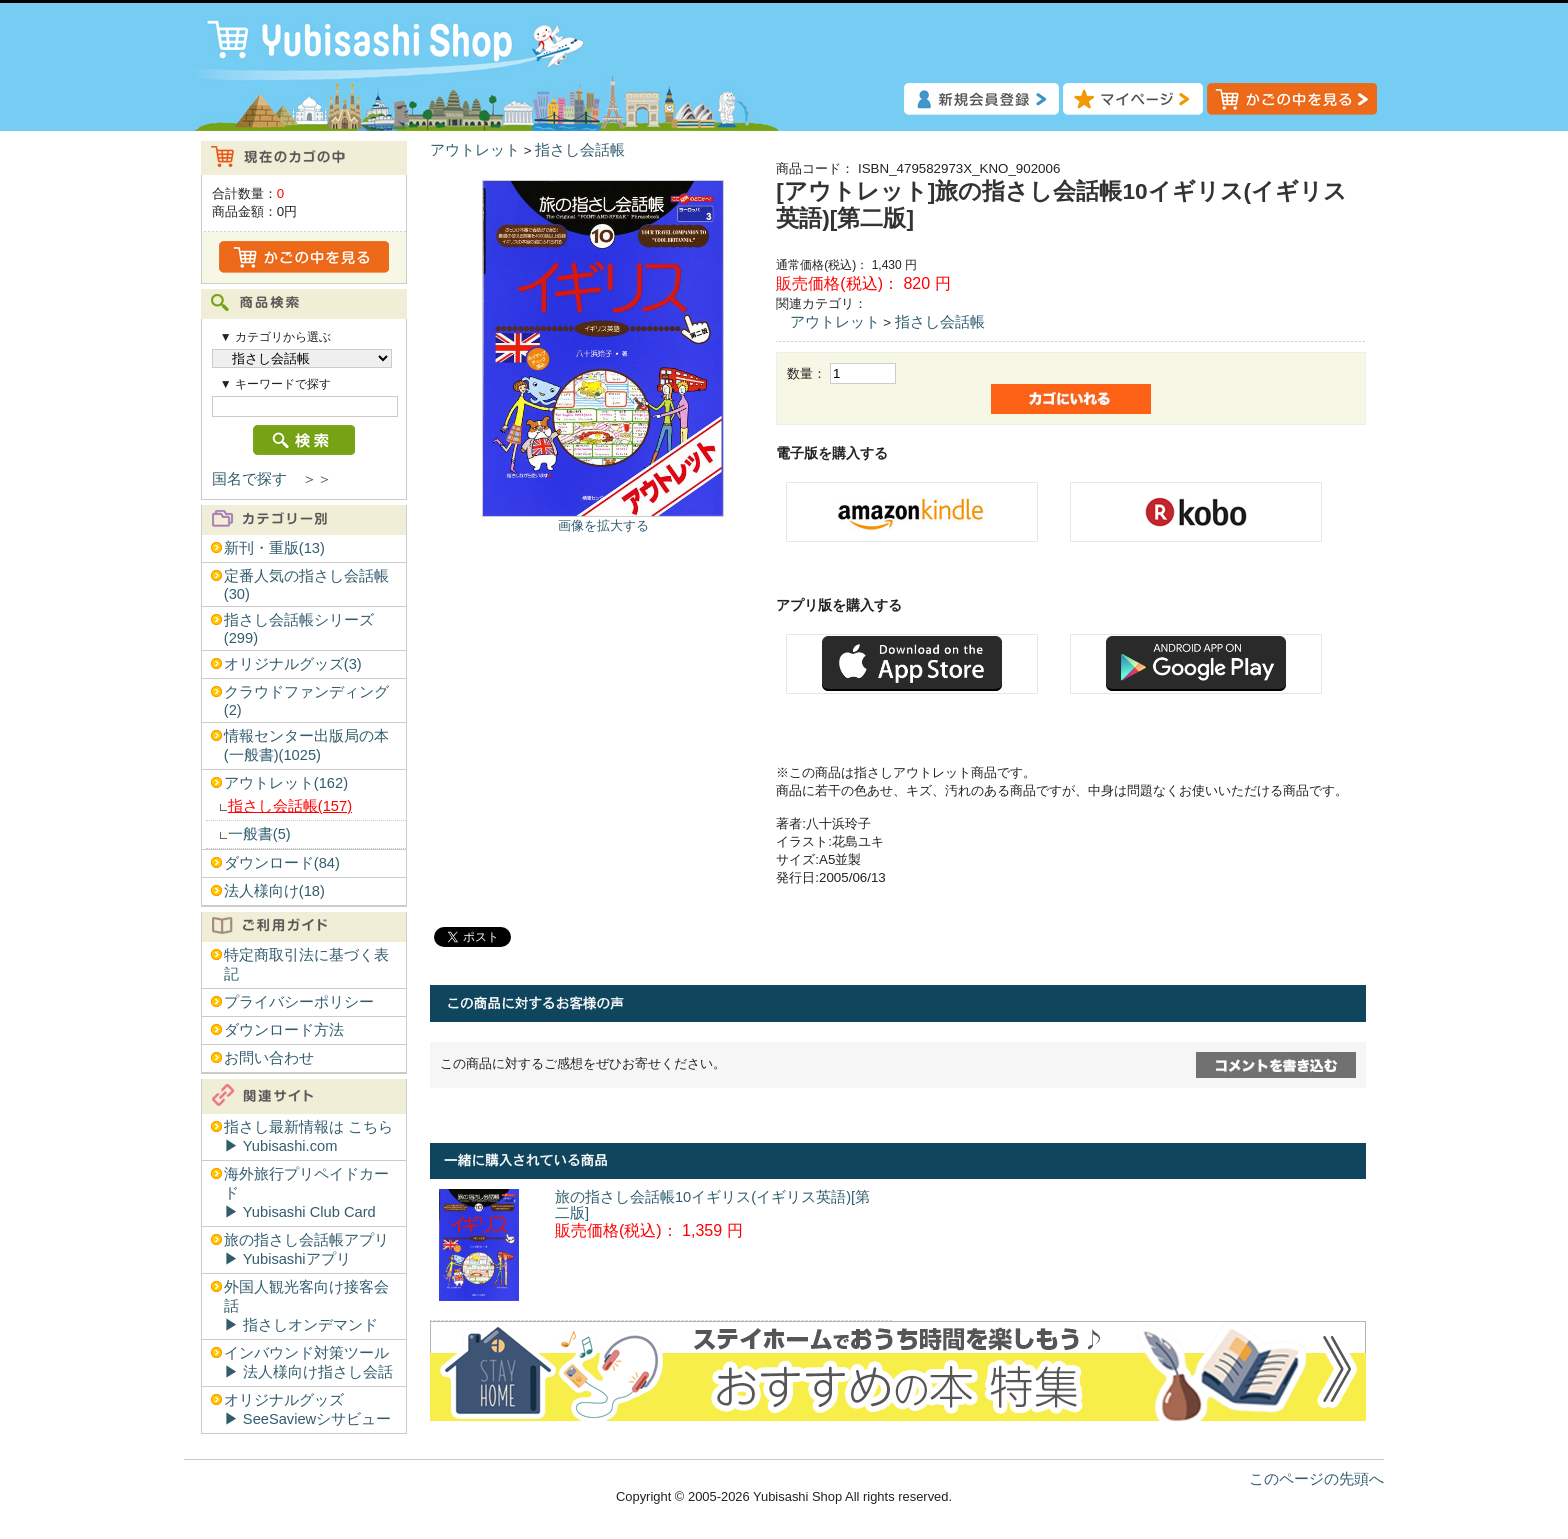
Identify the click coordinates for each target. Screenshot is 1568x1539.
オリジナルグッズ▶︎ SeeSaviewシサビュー (307, 1409)
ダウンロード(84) (282, 863)
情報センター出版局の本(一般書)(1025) (306, 745)
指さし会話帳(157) (290, 806)
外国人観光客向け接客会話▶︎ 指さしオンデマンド (306, 1306)
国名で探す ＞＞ (272, 479)
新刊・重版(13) (274, 548)
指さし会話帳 (580, 150)
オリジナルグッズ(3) (293, 664)
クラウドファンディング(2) (306, 701)
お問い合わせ (269, 1058)
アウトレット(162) (286, 783)
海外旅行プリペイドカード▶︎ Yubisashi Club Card (306, 1193)
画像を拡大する (603, 525)
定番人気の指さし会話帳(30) (306, 585)
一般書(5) (259, 834)
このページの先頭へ (1316, 1479)
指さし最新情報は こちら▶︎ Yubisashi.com (308, 1136)
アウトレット (475, 150)
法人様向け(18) (274, 891)
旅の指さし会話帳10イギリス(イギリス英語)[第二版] (712, 1205)
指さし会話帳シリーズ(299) (299, 629)
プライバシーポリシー (299, 1002)
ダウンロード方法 (284, 1030)
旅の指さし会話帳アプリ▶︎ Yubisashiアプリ (306, 1249)
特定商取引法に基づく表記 (306, 964)
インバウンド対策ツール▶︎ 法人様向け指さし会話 (308, 1362)
